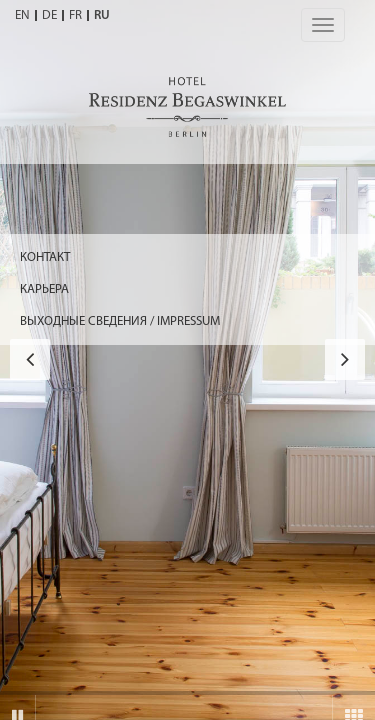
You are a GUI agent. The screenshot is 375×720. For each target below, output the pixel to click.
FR (75, 15)
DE (49, 15)
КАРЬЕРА (44, 289)
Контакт (45, 257)
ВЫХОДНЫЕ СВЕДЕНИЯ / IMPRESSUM (120, 321)
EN (22, 15)
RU (102, 15)
